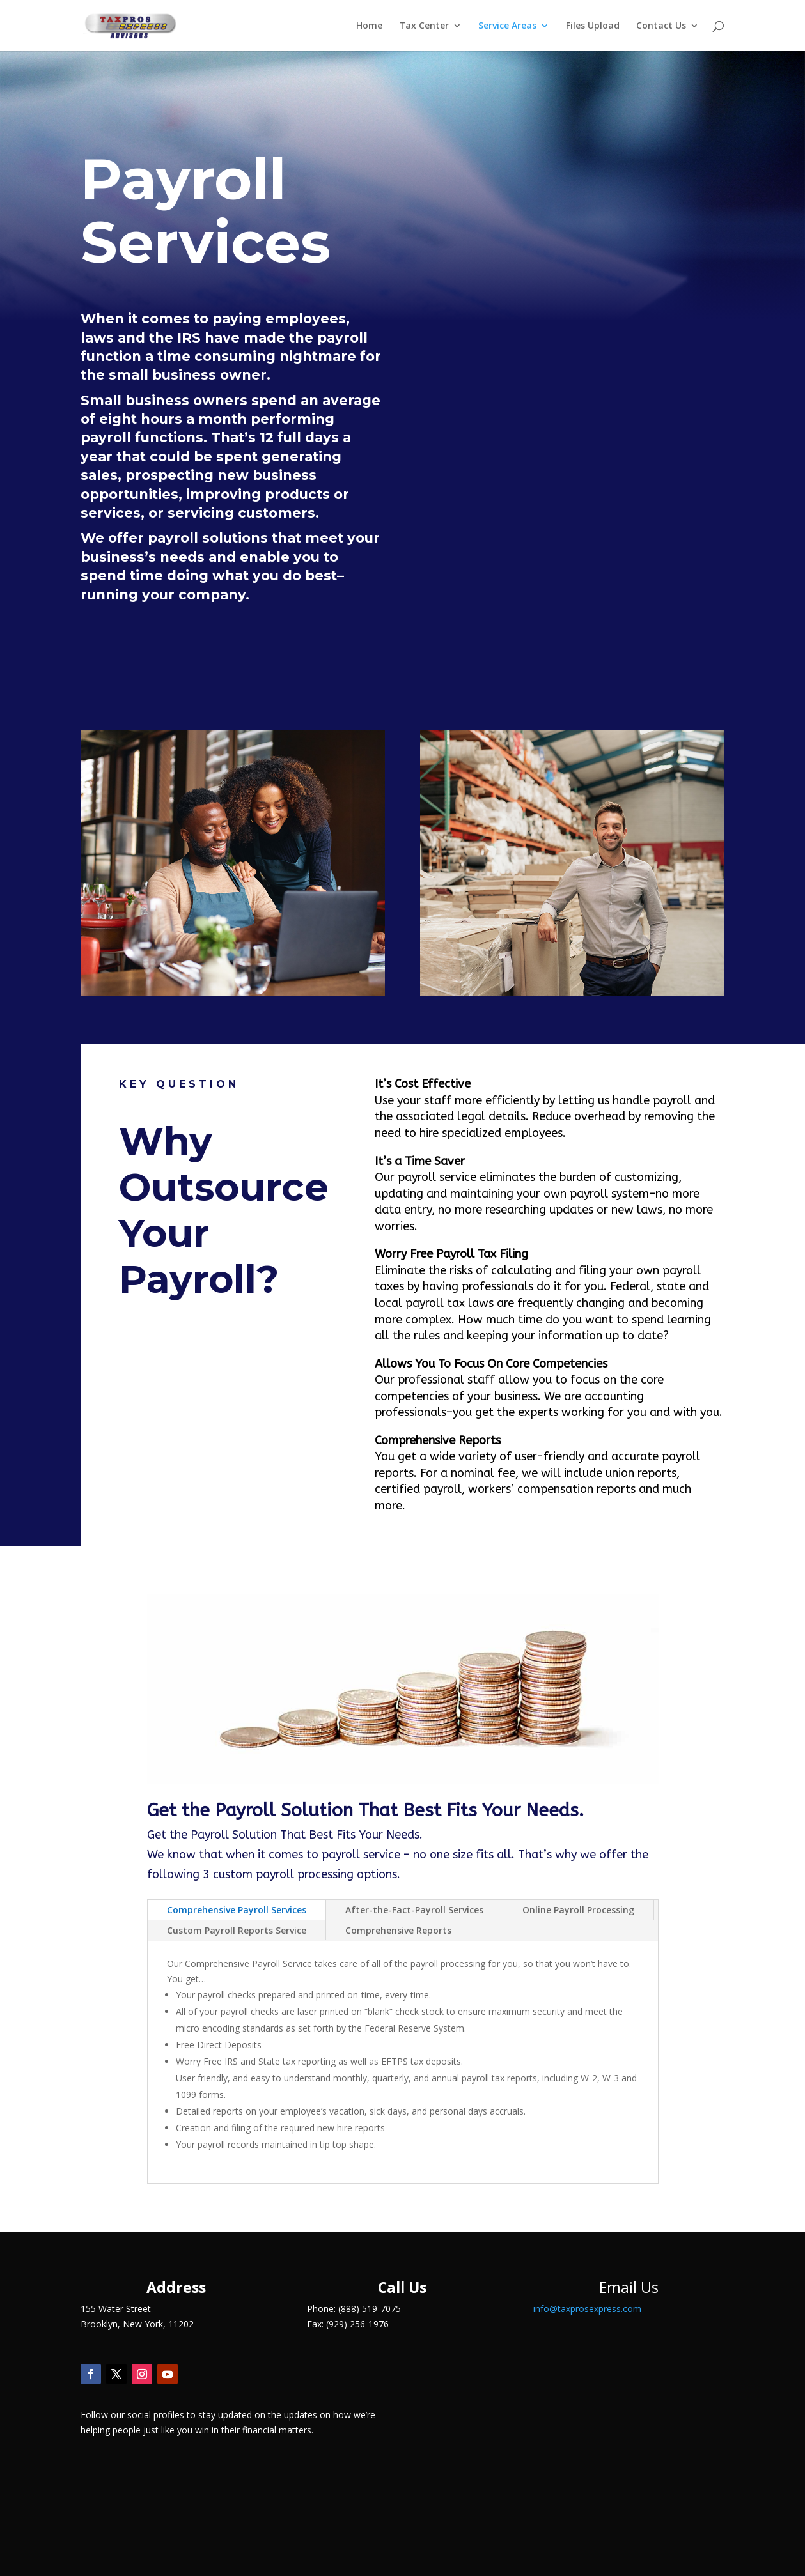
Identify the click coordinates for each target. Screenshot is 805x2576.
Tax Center (424, 26)
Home (369, 26)
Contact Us (661, 26)
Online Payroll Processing (578, 1910)
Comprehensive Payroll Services (236, 1910)
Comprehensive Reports (398, 1930)
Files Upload (593, 26)
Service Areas (507, 26)
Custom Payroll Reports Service (236, 1930)
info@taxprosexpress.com (587, 2308)
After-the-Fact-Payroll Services (414, 1910)
